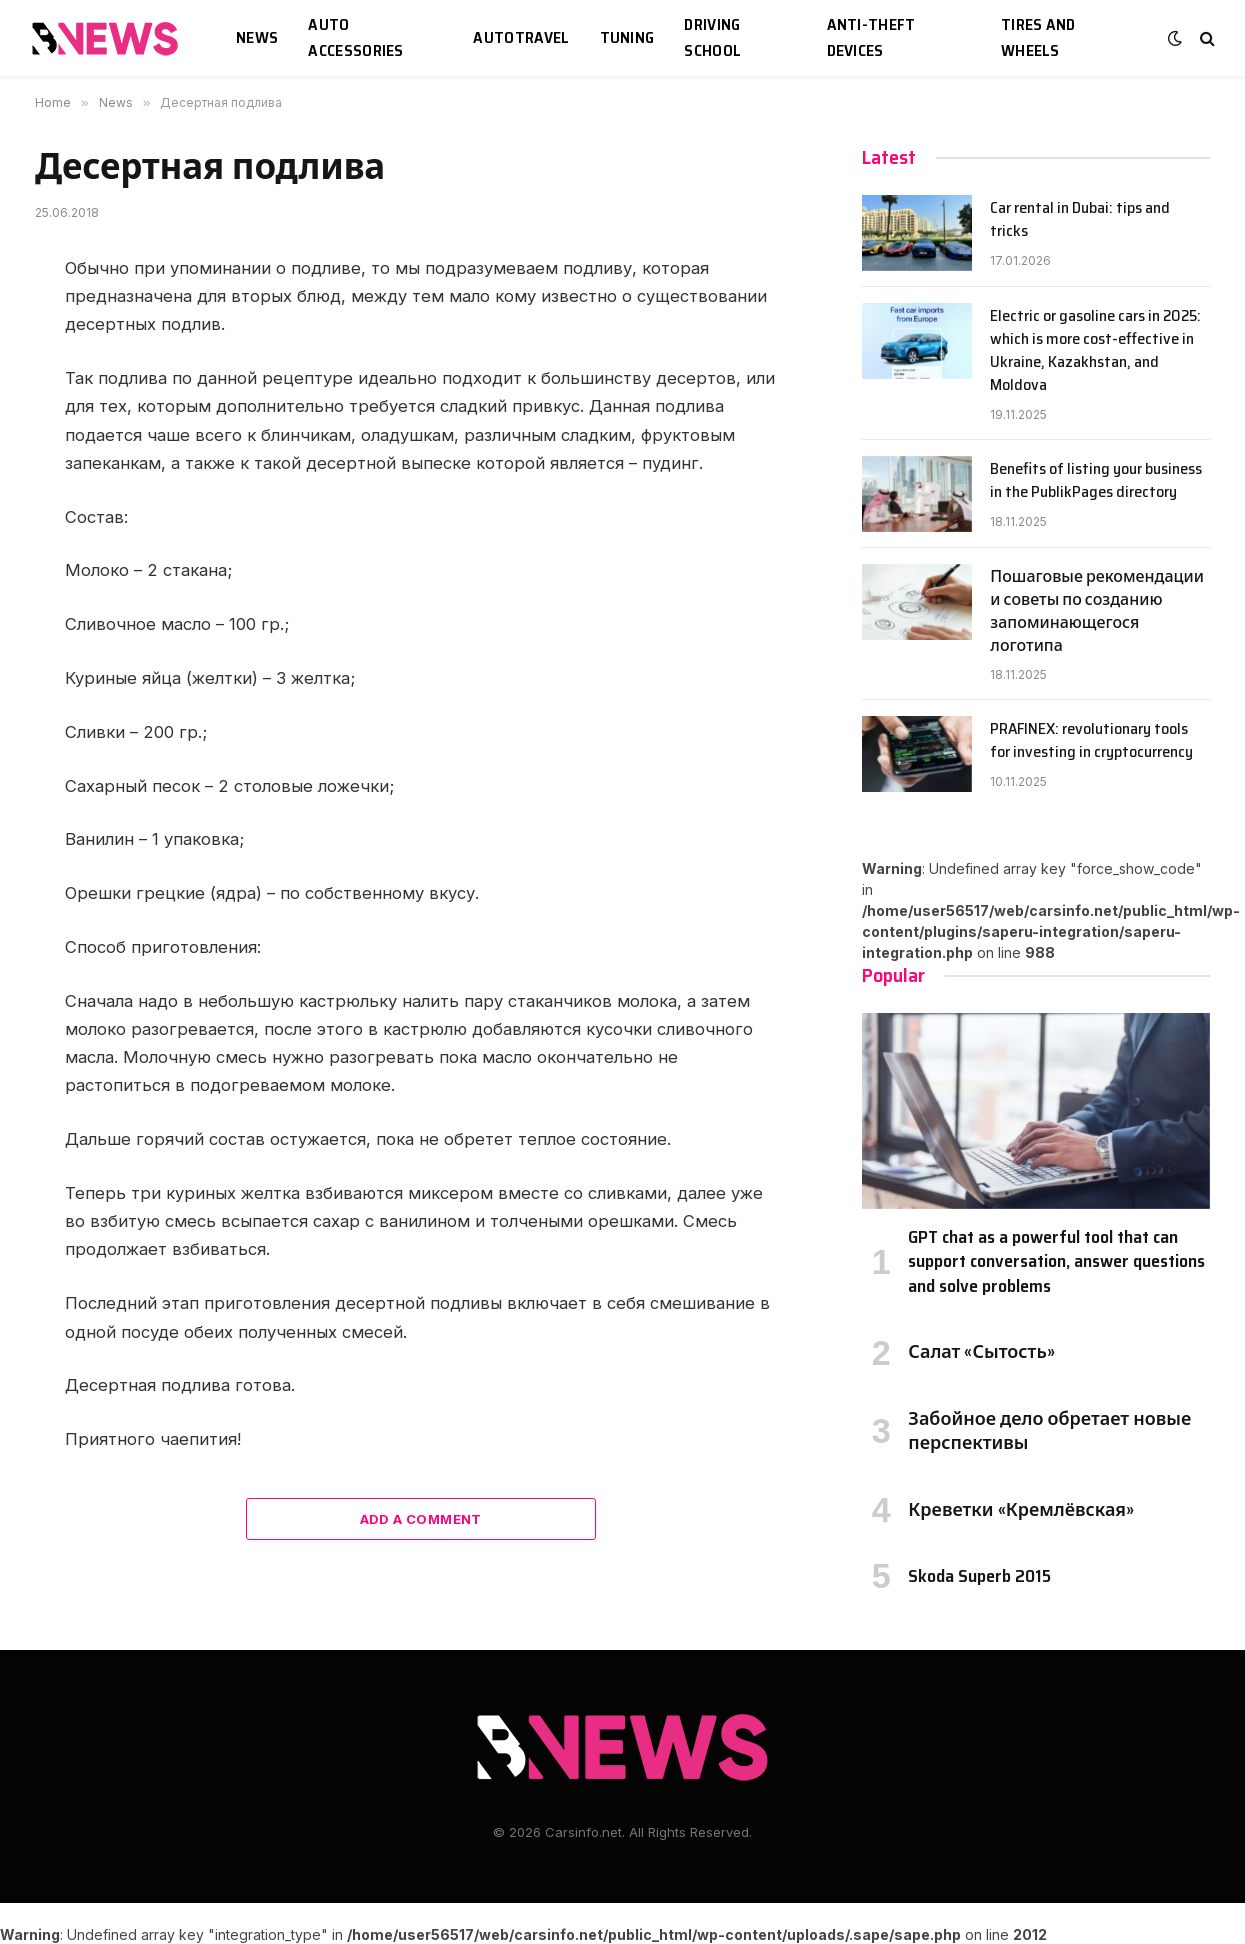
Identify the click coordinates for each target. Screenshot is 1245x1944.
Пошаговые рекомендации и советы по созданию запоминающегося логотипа (1097, 612)
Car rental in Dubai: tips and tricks (1080, 220)
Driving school (712, 37)
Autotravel (521, 37)
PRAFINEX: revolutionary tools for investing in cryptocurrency (1091, 741)
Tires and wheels (1038, 37)
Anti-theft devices (871, 37)
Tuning (627, 37)
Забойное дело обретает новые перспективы (1049, 1431)
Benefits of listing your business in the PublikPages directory (1096, 481)
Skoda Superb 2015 (979, 1576)
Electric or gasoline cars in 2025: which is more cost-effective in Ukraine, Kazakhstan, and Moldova (1095, 351)
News (257, 37)
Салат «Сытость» (981, 1352)
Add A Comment (421, 1519)
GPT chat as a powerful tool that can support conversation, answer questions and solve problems (1056, 1261)
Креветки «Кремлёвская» (1021, 1510)
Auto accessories (356, 37)
